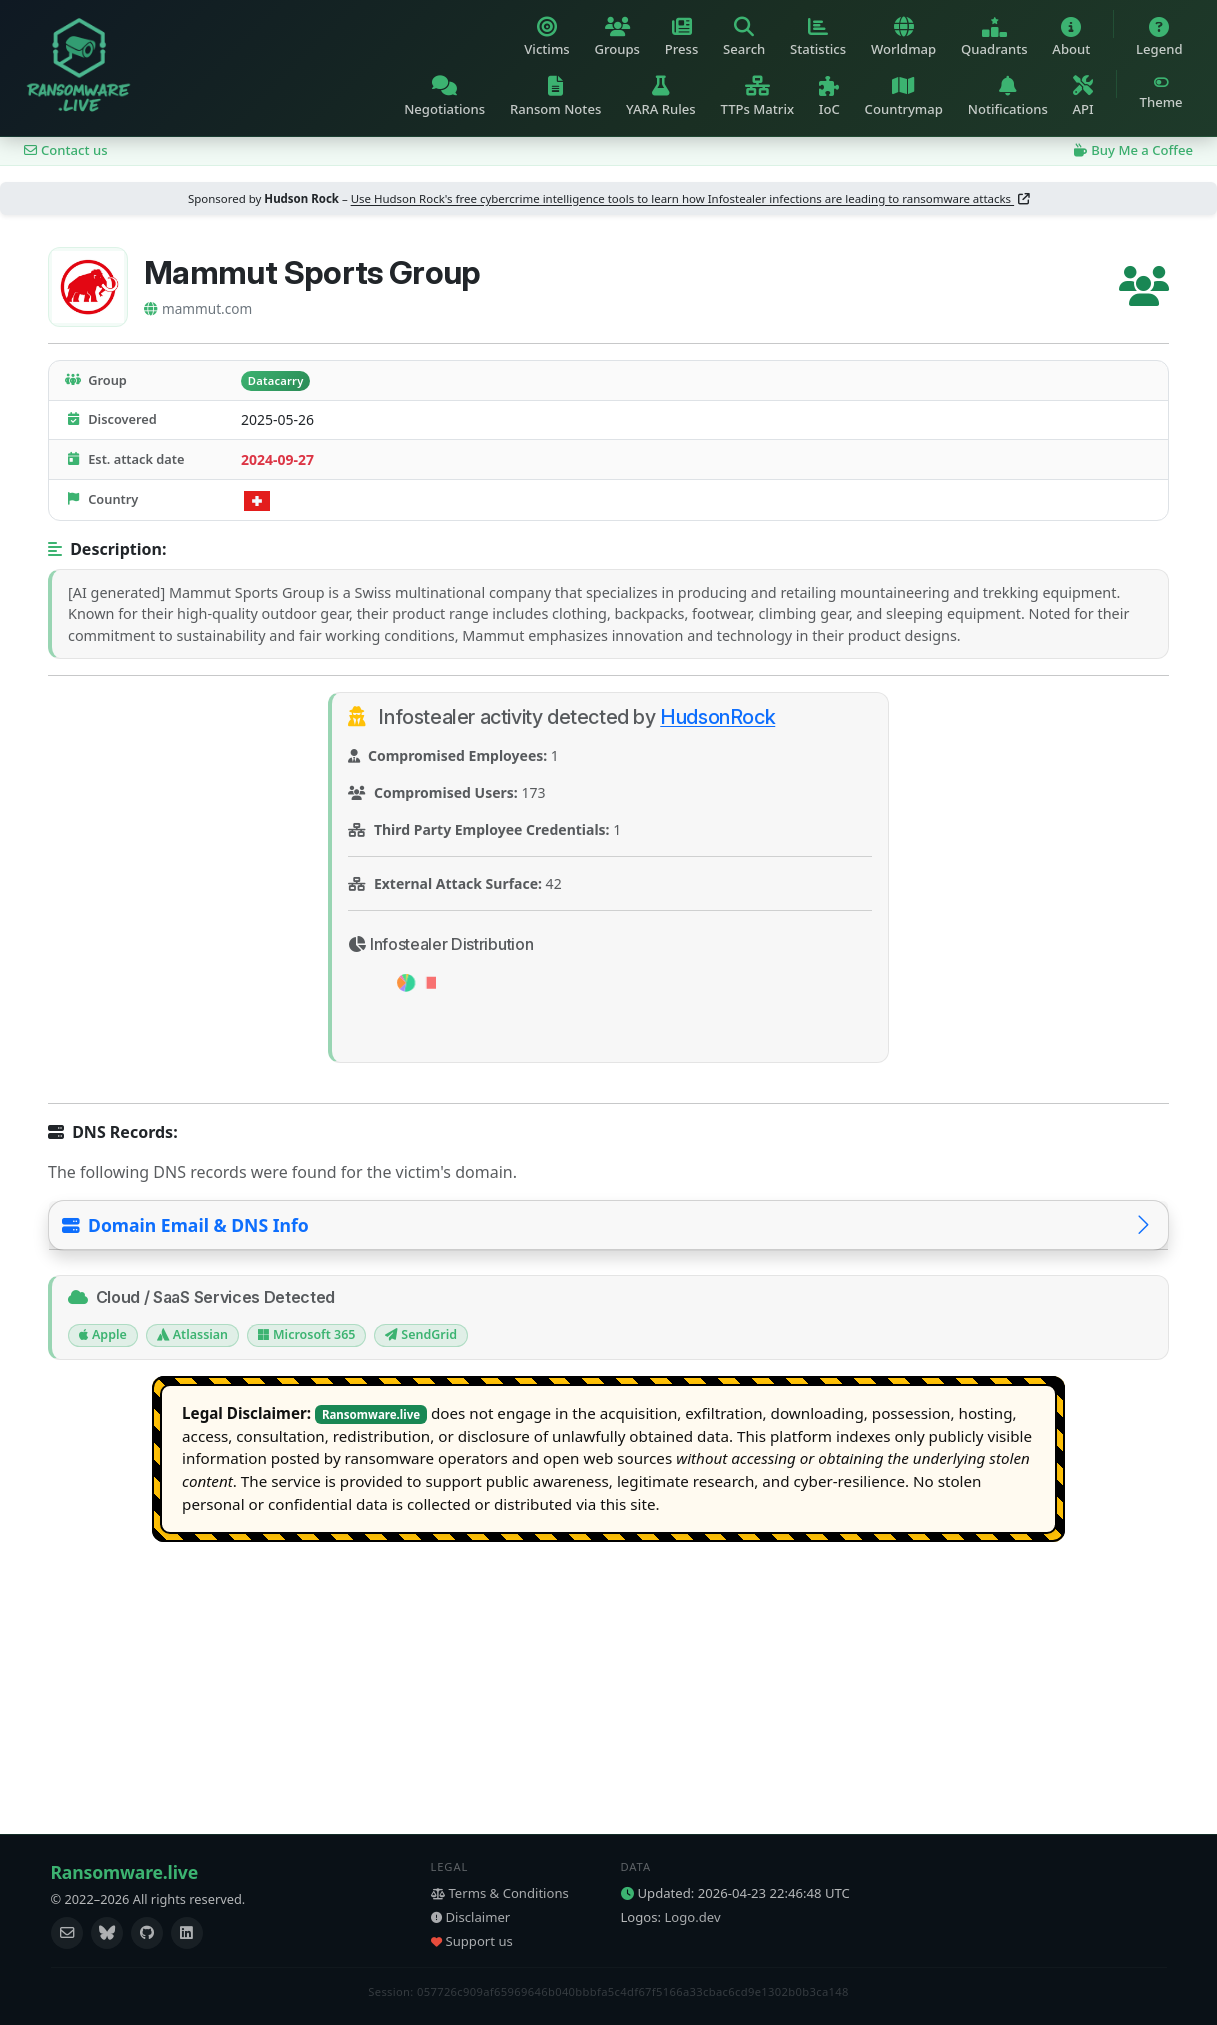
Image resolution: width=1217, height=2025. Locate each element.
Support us (472, 1941)
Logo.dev (693, 1917)
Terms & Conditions (500, 1893)
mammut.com (198, 308)
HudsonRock (717, 717)
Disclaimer (471, 1917)
